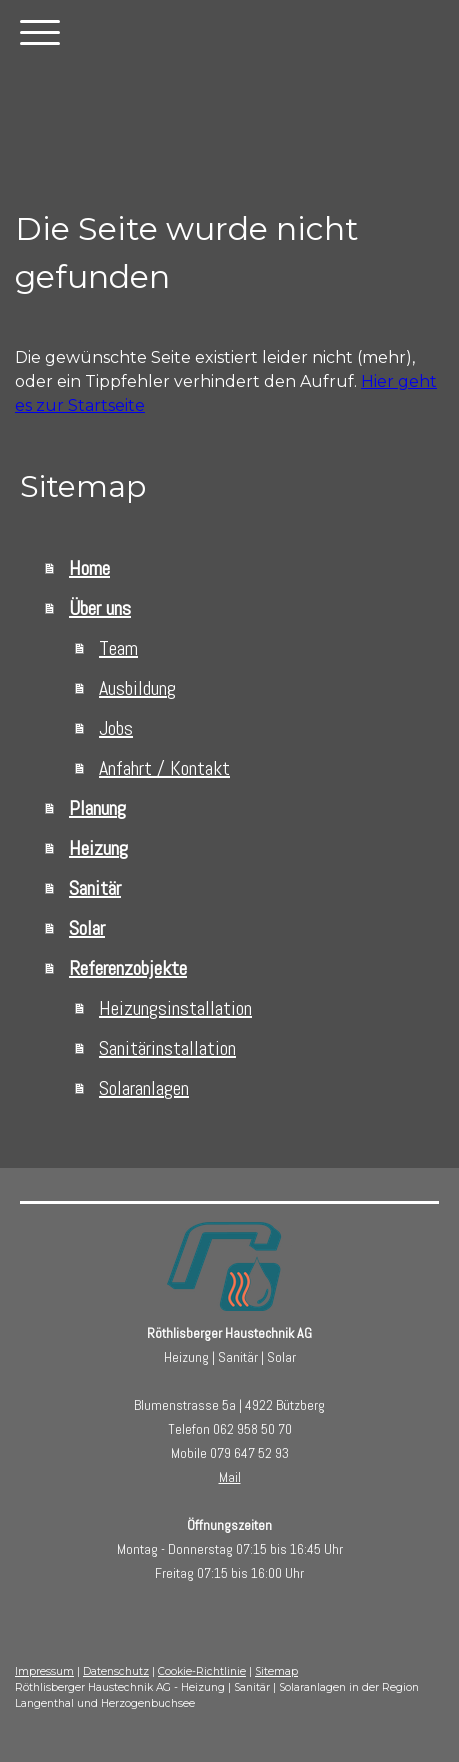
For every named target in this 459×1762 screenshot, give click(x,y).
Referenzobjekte (128, 968)
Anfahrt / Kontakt (164, 768)
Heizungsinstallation (175, 1008)
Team (118, 648)
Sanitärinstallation (167, 1048)
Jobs (116, 728)
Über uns (100, 608)
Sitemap (276, 1671)
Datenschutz (116, 1671)
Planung (97, 808)
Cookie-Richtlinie (202, 1671)
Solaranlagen (144, 1088)
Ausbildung (137, 688)
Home (89, 568)
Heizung (98, 848)
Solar (87, 928)
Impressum (44, 1671)
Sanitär (95, 888)
